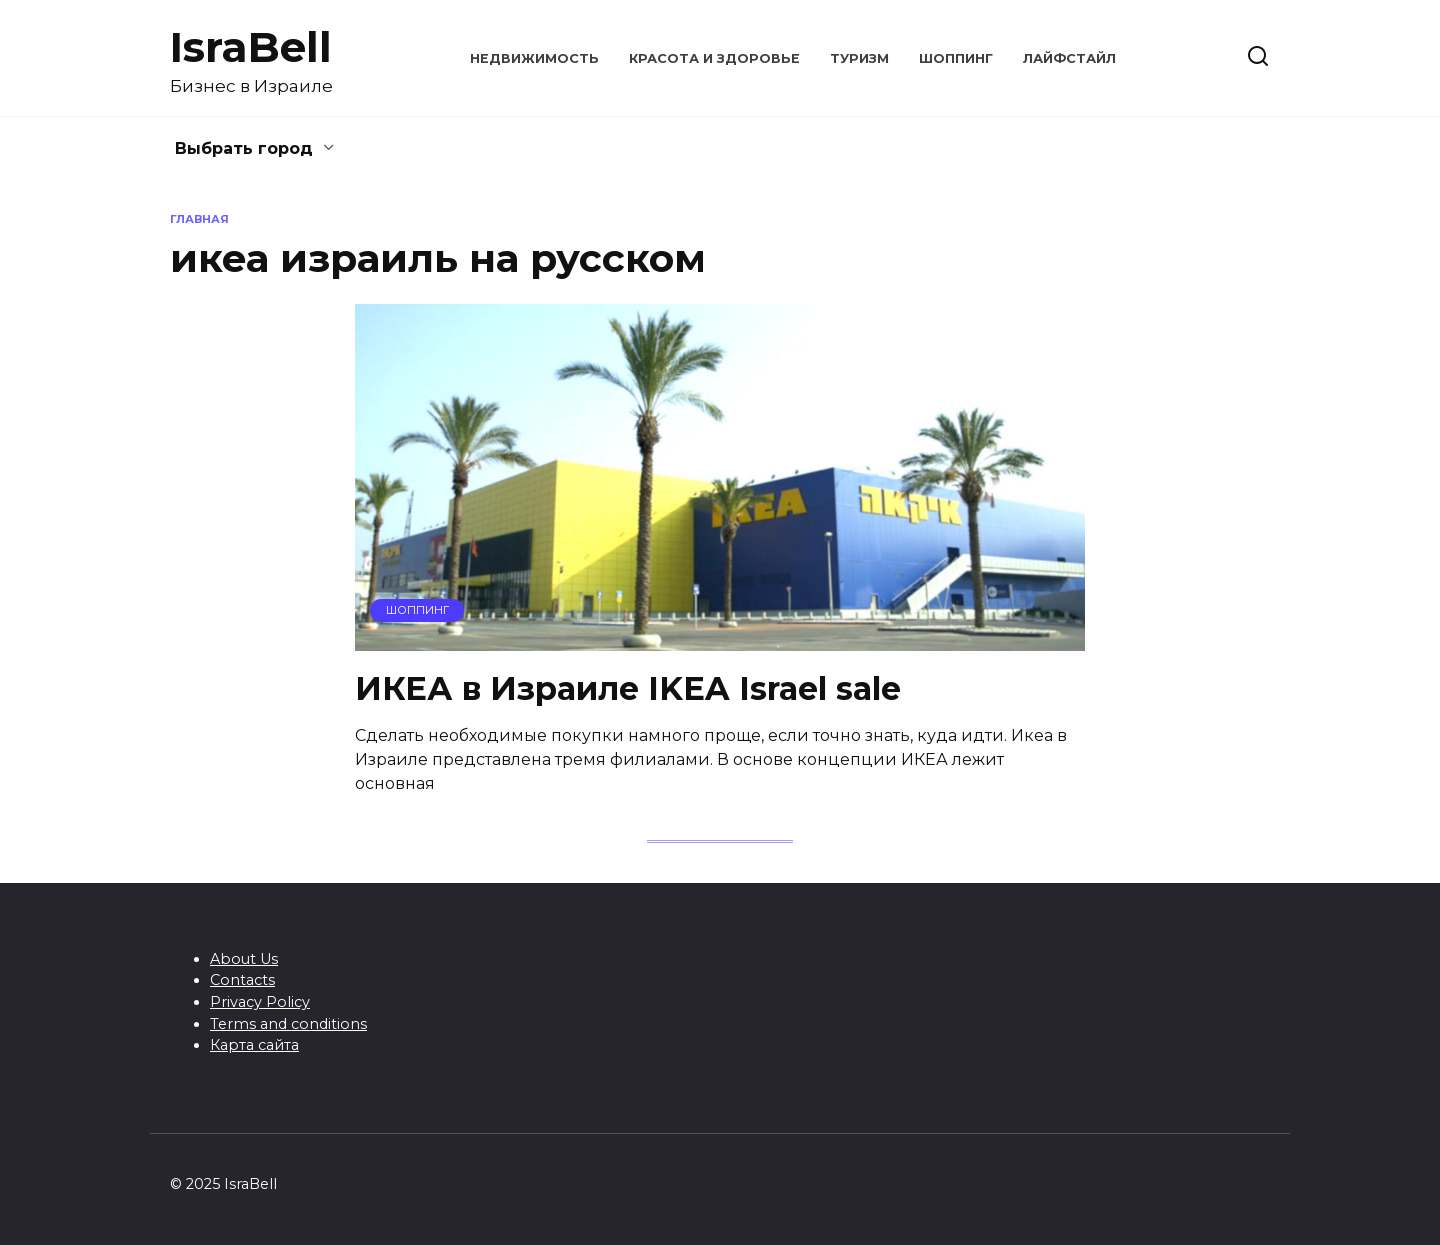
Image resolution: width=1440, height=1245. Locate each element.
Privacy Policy (260, 1002)
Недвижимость (534, 58)
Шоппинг (956, 58)
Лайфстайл (1069, 58)
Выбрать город (244, 148)
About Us (244, 959)
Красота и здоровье (714, 58)
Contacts (242, 980)
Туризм (859, 58)
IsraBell (251, 47)
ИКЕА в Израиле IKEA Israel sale (628, 688)
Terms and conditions (288, 1024)
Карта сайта (254, 1045)
